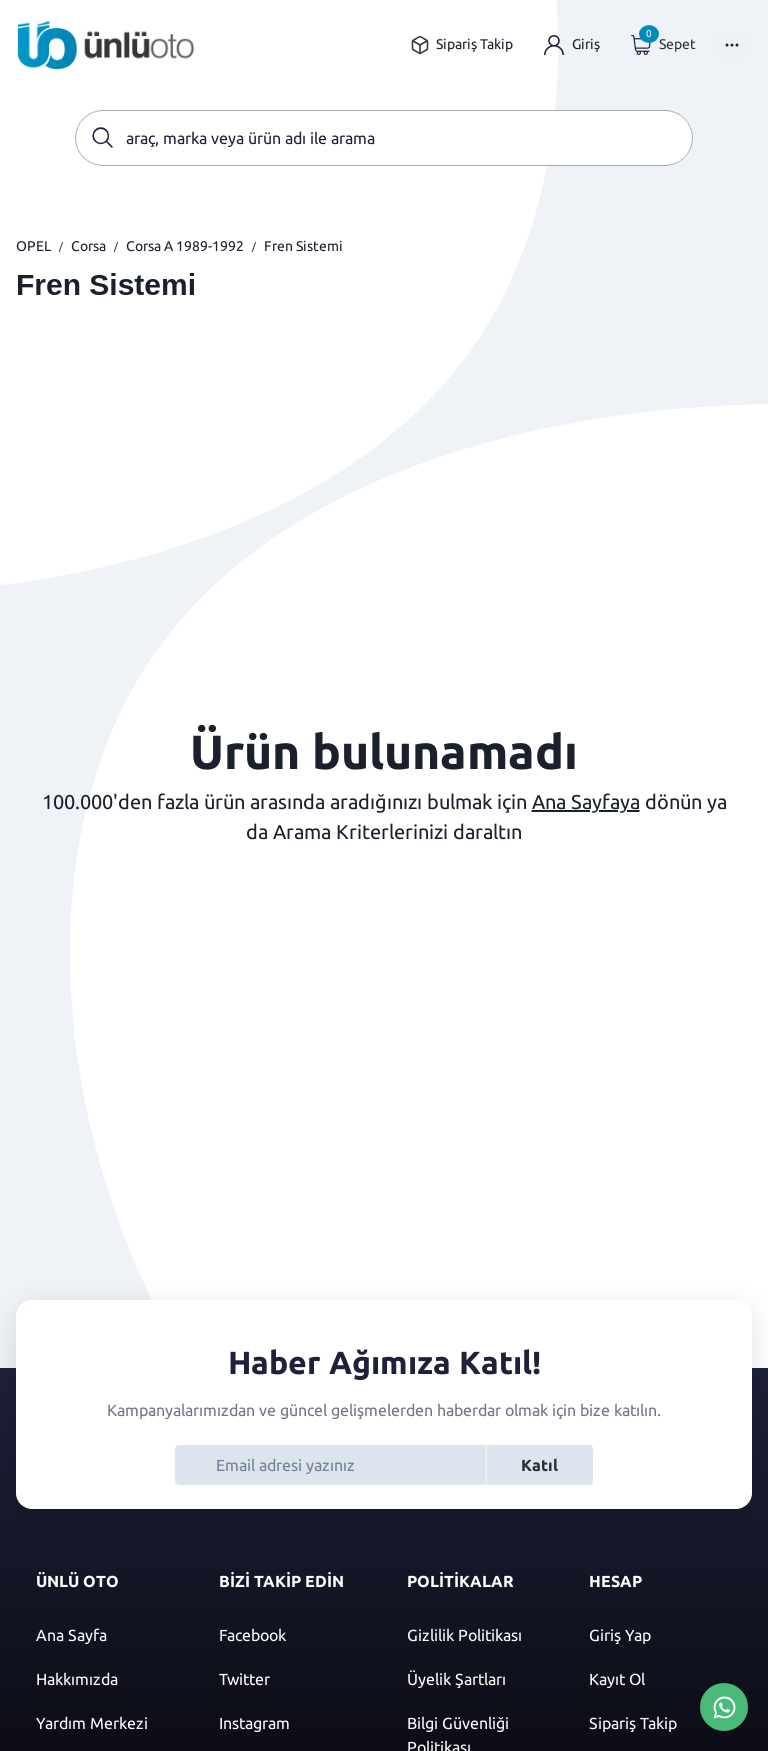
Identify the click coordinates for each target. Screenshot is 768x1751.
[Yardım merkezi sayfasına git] (107, 1723)
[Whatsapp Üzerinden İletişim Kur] (724, 1705)
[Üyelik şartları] (478, 1679)
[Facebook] (293, 1635)
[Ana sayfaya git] (106, 45)
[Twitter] (293, 1679)
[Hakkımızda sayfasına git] (107, 1679)
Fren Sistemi (303, 246)
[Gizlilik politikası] (478, 1635)
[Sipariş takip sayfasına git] (461, 44)
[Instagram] (293, 1723)
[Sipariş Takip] (660, 1723)
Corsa (88, 246)
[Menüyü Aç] (732, 45)
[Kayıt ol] (660, 1679)
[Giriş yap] (572, 44)
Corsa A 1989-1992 (185, 246)
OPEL (33, 246)
